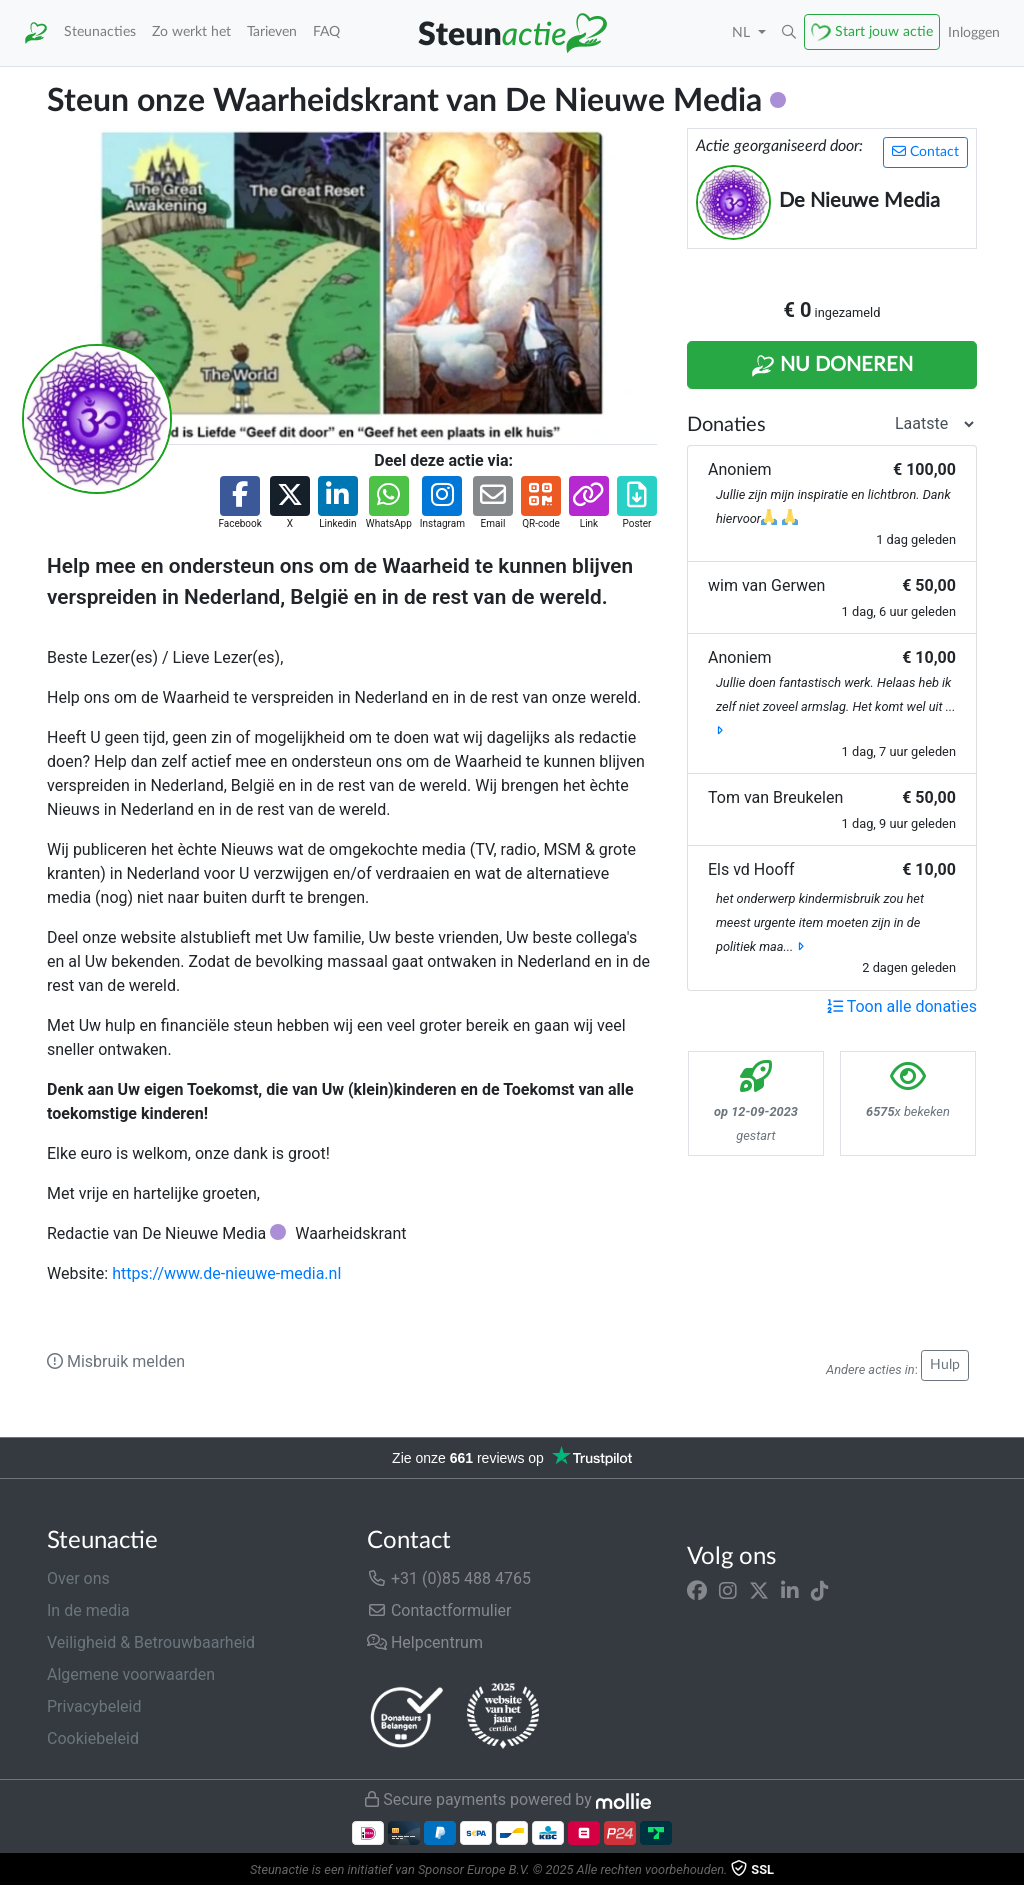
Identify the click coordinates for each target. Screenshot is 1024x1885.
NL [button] (743, 32)
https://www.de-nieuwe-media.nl (226, 1273)
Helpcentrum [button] (425, 1642)
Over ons (78, 1578)
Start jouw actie (884, 31)
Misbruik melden (116, 1361)
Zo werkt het (191, 31)
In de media (88, 1610)
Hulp (945, 1365)
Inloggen (974, 32)
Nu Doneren (832, 366)
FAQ (326, 31)
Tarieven (272, 31)
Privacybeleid (94, 1706)
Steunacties (100, 31)
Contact (925, 151)
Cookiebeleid (93, 1738)
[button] (789, 33)
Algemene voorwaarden (131, 1674)
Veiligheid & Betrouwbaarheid (151, 1642)
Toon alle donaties (902, 1006)
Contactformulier (439, 1610)
